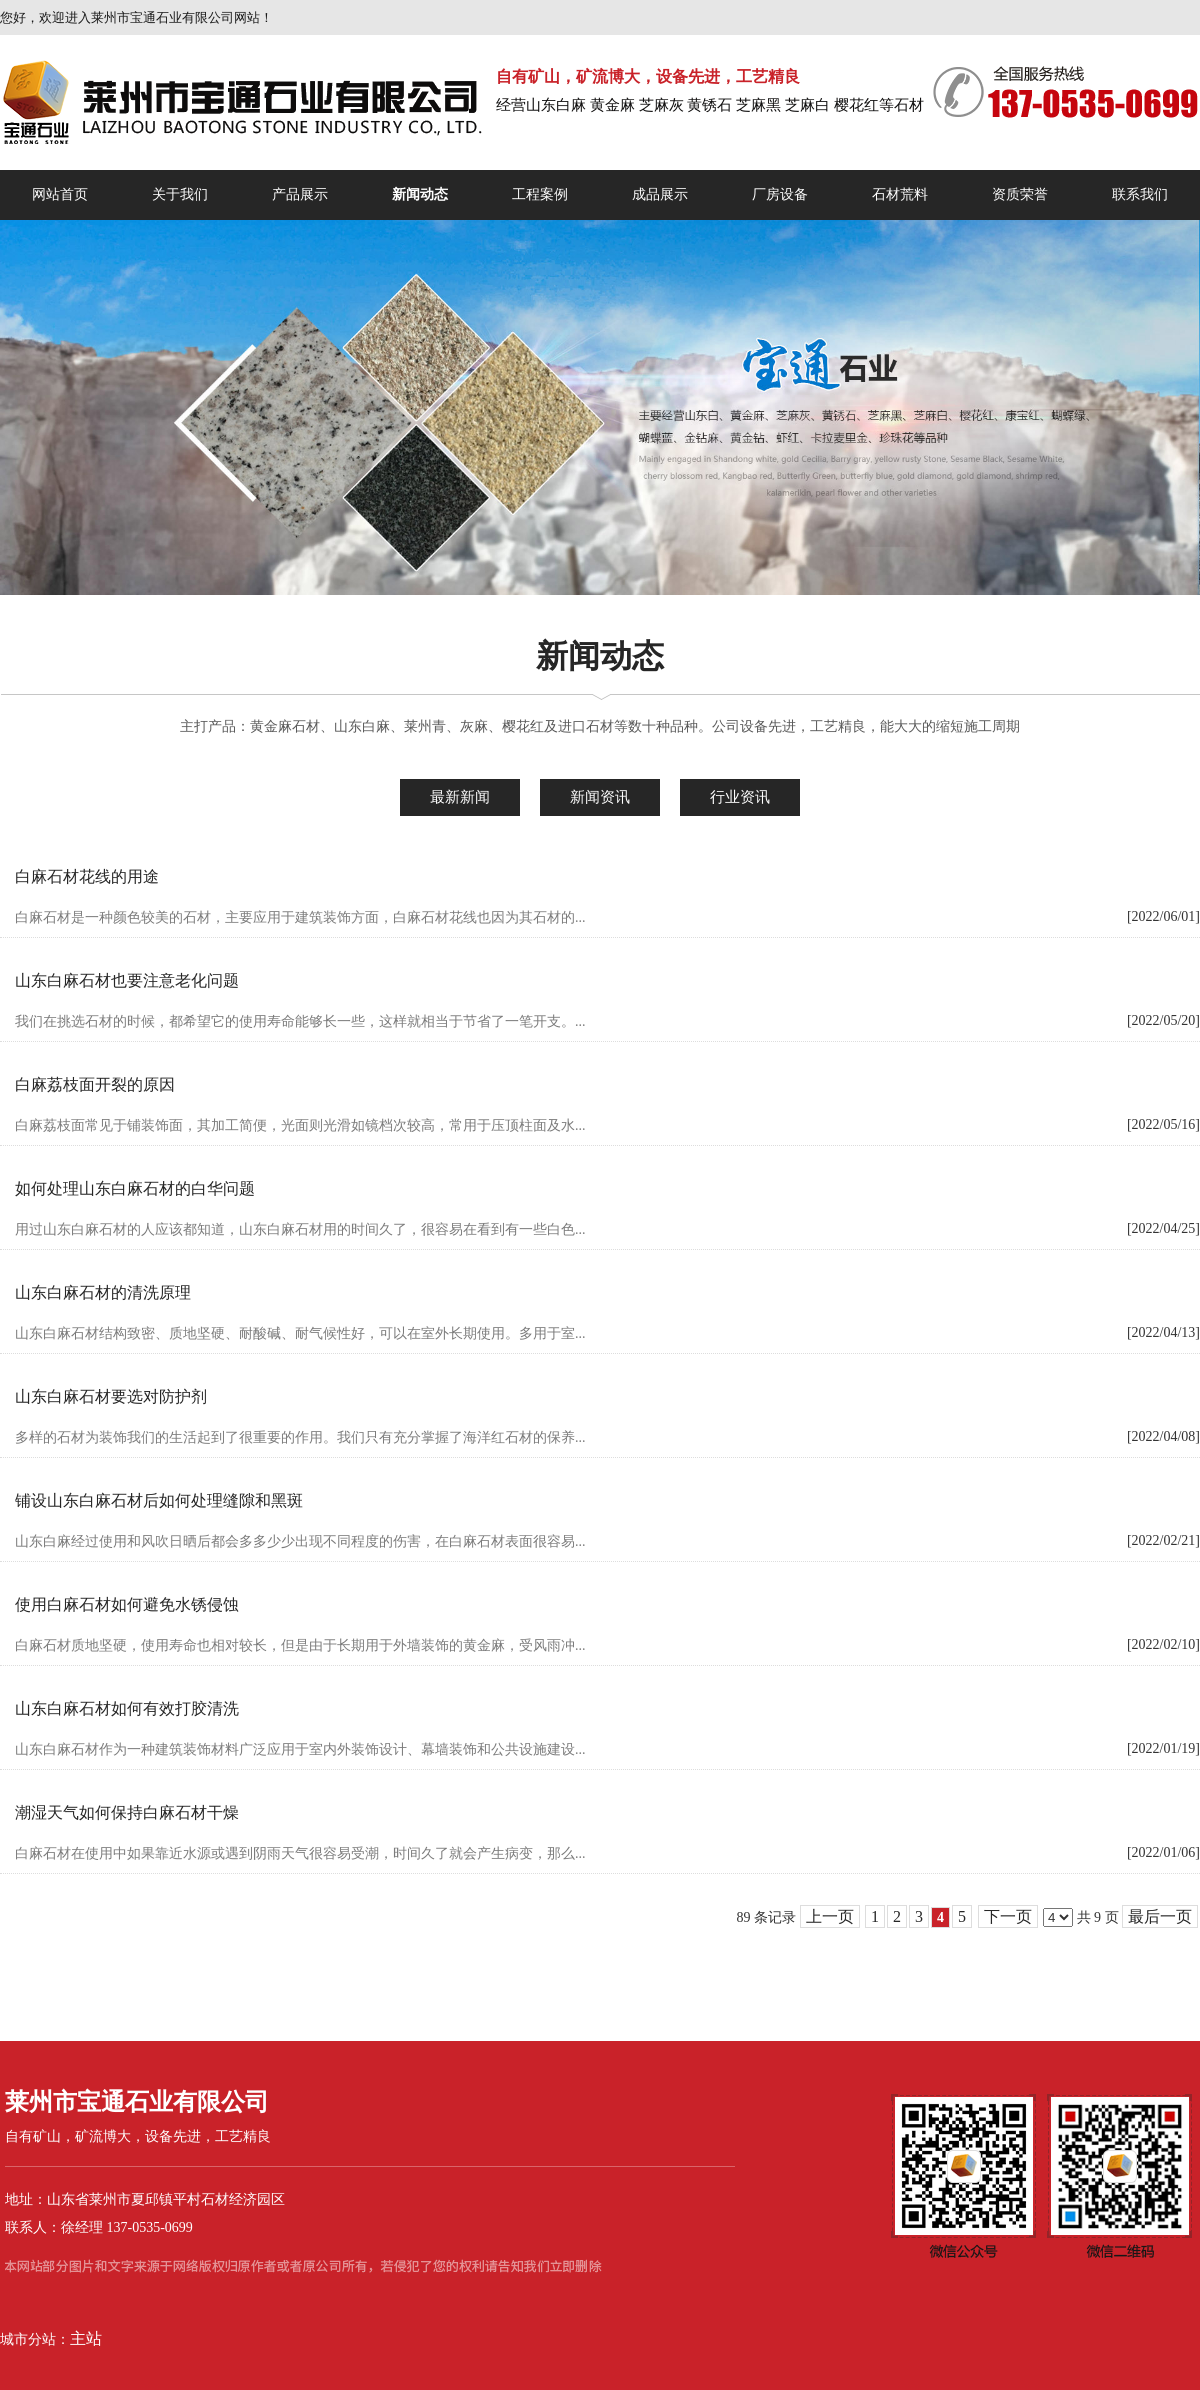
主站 (86, 2338)
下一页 (1008, 1916)
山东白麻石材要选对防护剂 (111, 1396)
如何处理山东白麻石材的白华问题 (135, 1188)
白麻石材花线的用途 (87, 876)
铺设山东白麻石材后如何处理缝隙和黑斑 (159, 1500)
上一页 (830, 1916)
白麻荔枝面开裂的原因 (95, 1084)
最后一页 (1160, 1916)
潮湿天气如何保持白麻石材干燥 (127, 1812)
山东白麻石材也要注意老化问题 (127, 980)
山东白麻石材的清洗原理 (103, 1292)
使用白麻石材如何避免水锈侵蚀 (127, 1604)
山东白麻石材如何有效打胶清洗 (127, 1708)
